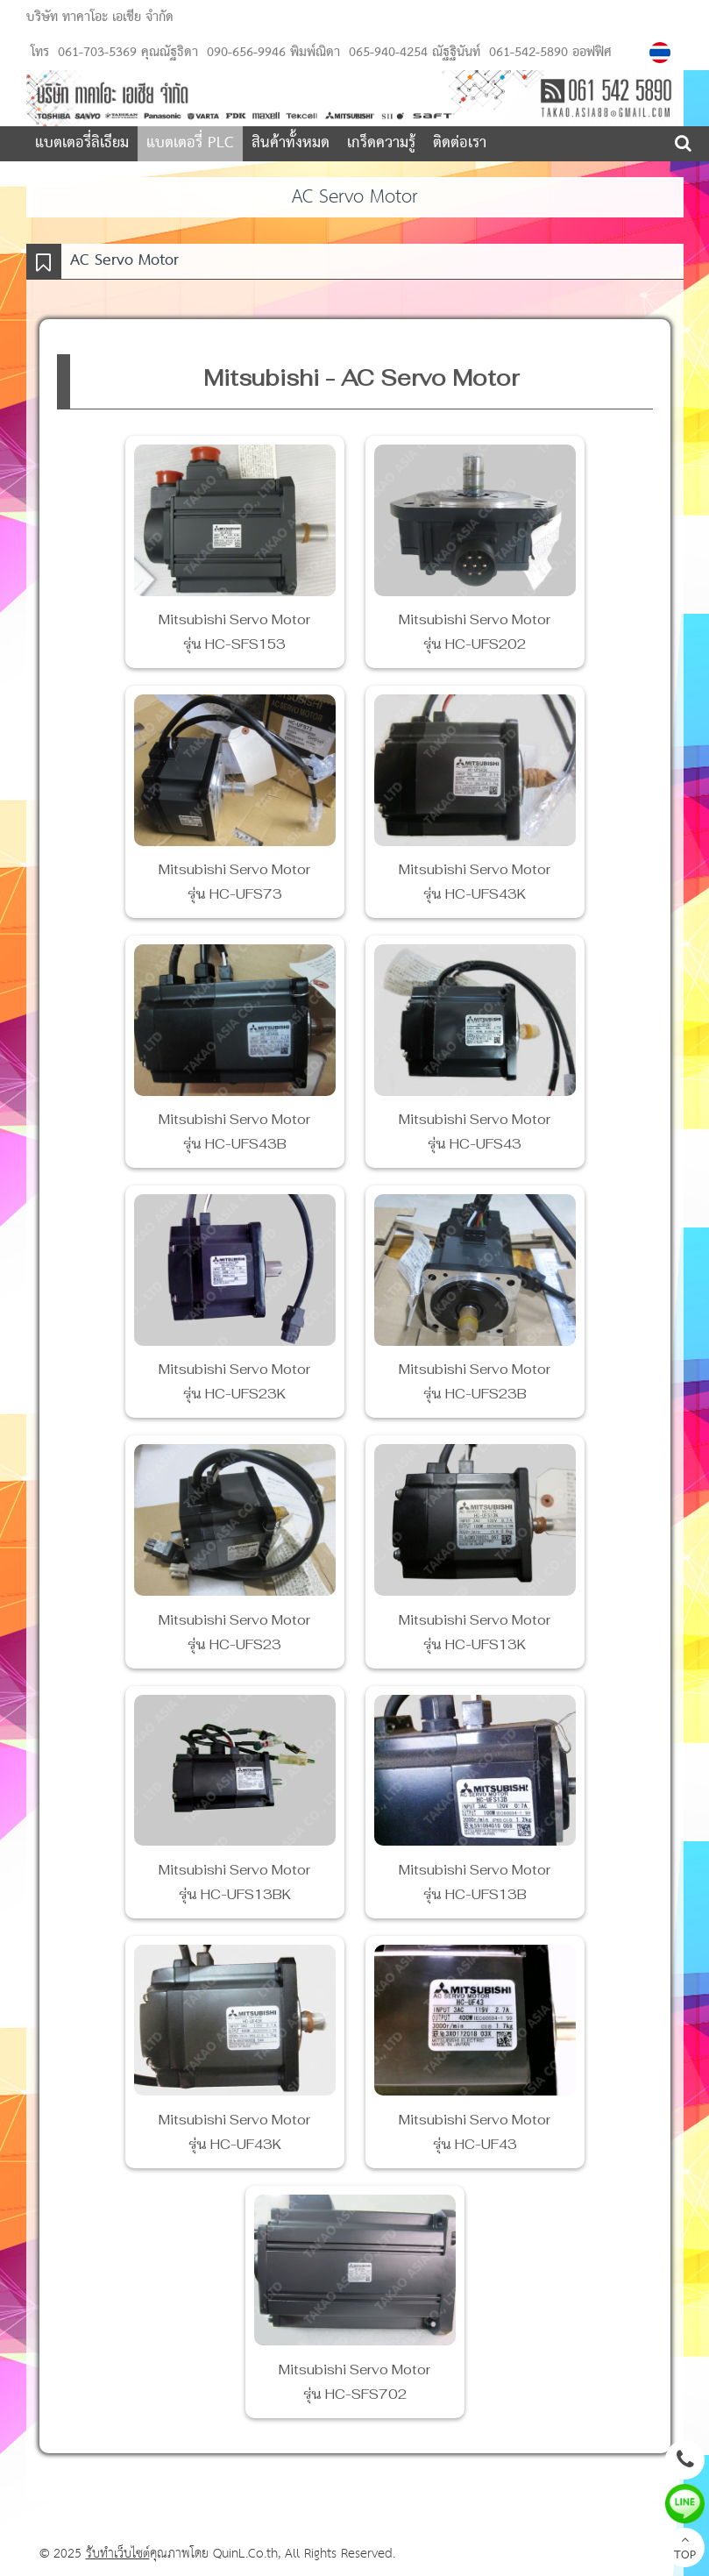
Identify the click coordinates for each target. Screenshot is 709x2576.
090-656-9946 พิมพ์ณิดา (271, 52)
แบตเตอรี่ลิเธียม (82, 143)
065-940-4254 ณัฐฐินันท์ (412, 52)
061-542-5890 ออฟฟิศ (548, 52)
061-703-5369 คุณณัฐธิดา (128, 52)
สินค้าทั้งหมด (291, 143)
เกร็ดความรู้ (381, 143)
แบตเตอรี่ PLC (190, 143)
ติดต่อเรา (459, 143)
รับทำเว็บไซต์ (118, 2553)
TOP (685, 2549)
